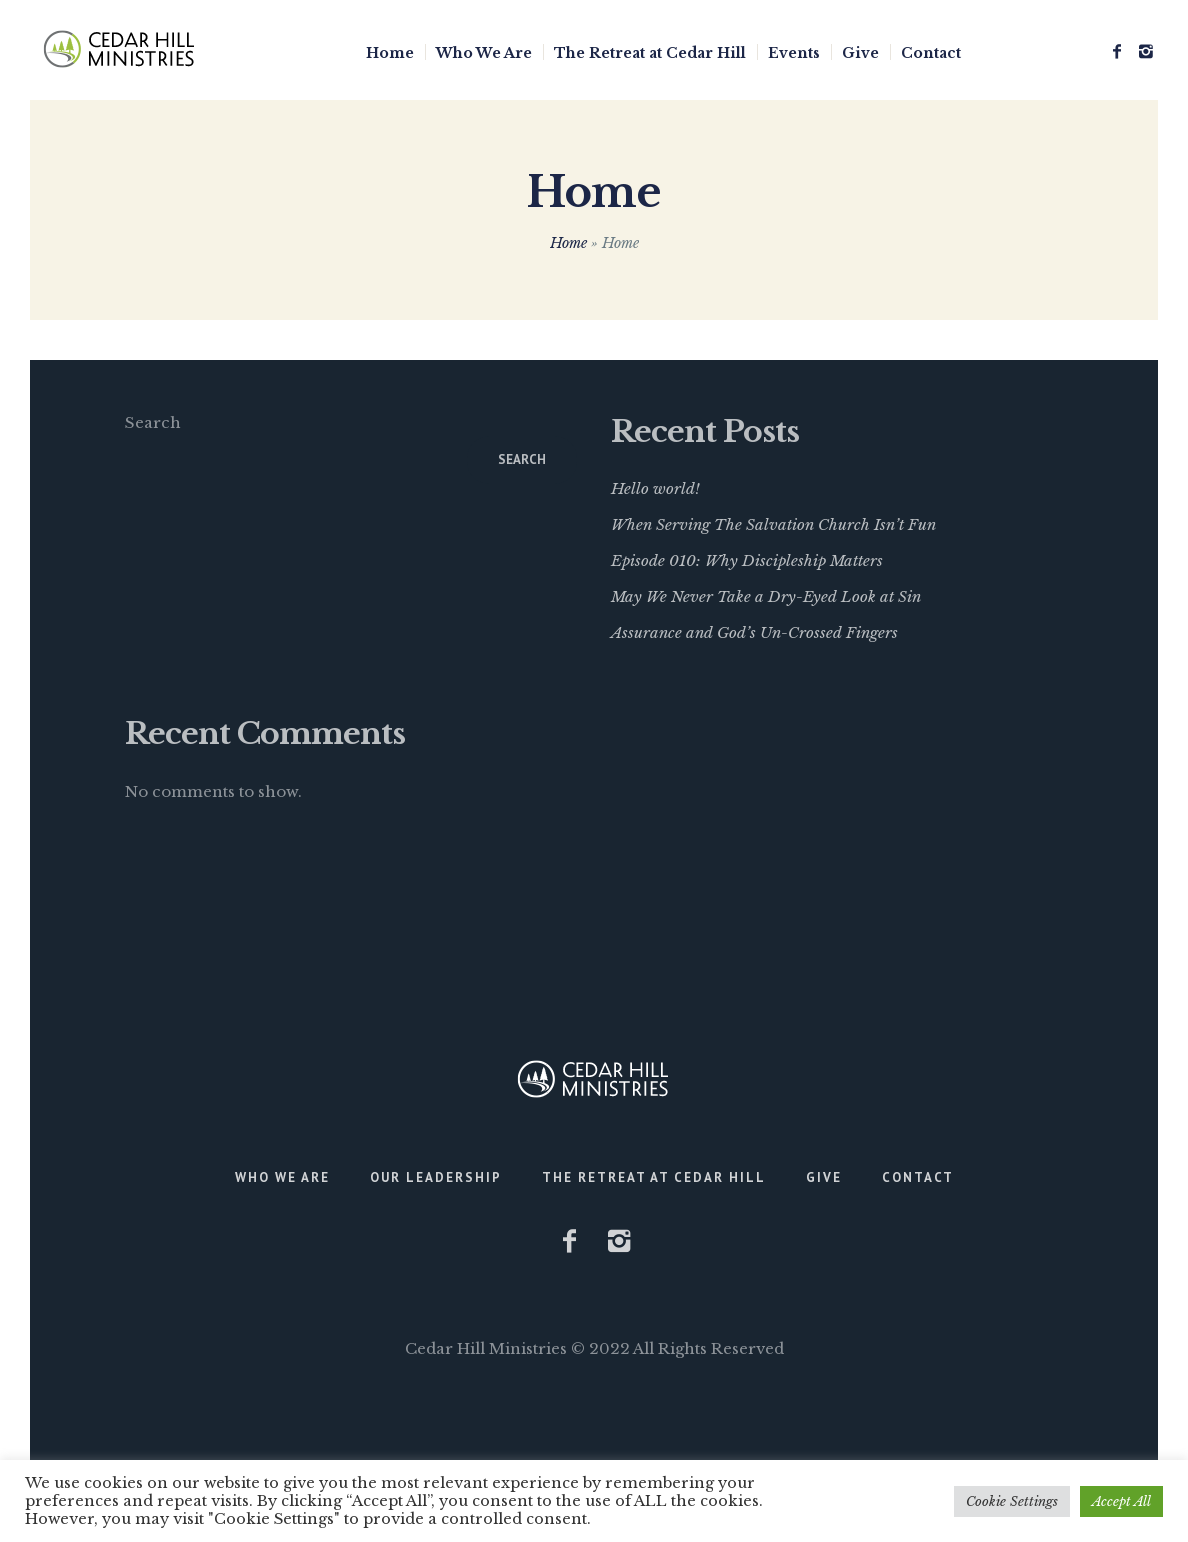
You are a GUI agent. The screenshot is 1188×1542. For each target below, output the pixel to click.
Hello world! (655, 488)
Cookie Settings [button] (1012, 1501)
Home (568, 243)
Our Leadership (436, 1177)
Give (824, 1177)
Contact (918, 1177)
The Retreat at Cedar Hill (654, 1177)
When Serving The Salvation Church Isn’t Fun (773, 524)
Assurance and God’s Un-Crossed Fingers (754, 632)
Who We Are (282, 1177)
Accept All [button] (1121, 1501)
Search (153, 422)
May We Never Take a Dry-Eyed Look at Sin (766, 596)
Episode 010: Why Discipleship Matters (747, 560)
